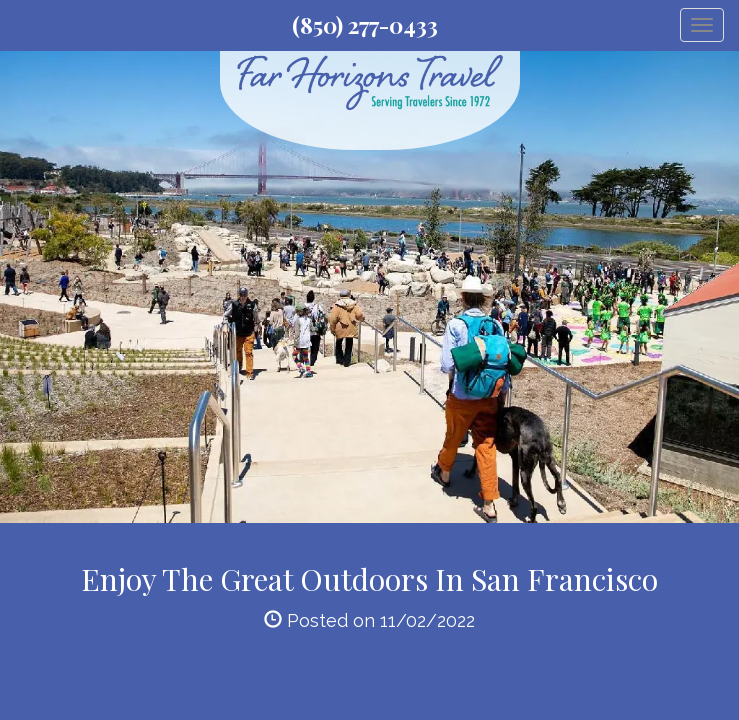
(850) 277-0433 (365, 25)
